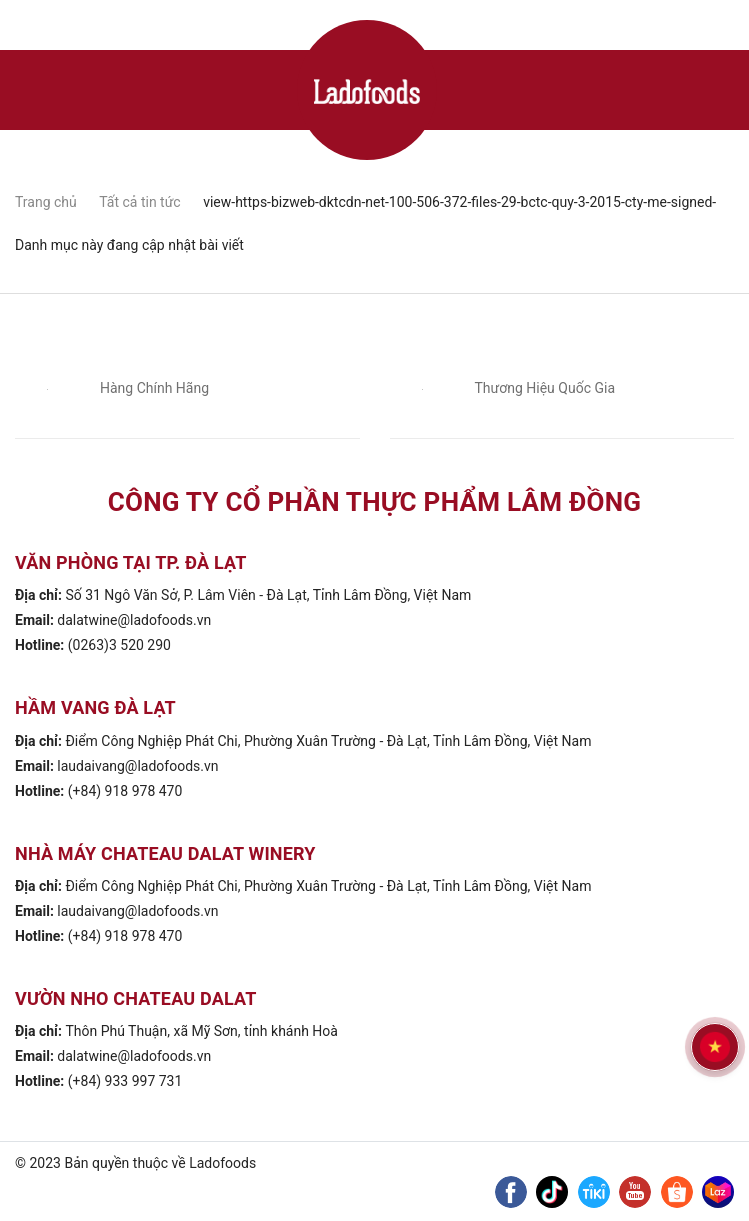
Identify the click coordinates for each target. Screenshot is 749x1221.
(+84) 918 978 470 (125, 791)
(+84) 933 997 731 (125, 1081)
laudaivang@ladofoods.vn (137, 766)
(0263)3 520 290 (119, 645)
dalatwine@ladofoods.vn (134, 620)
